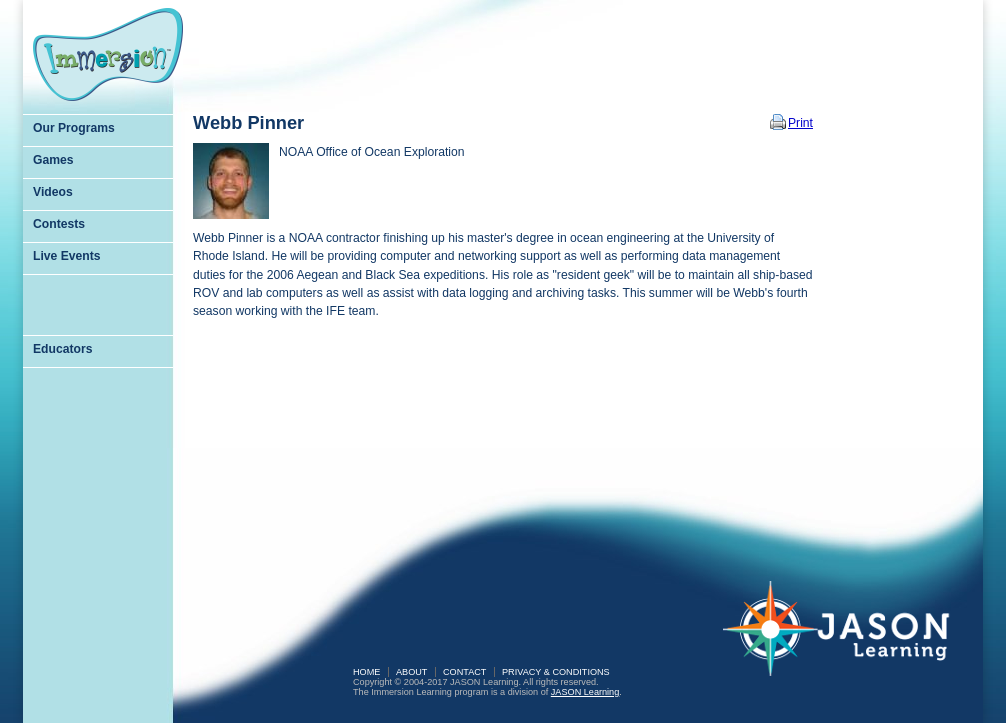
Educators (62, 349)
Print (800, 123)
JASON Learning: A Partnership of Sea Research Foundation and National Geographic (848, 642)
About (411, 672)
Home (366, 672)
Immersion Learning (108, 54)
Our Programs (74, 128)
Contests (59, 224)
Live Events (67, 256)
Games (53, 160)
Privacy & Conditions (556, 672)
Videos (53, 192)
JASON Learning (585, 692)
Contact (464, 672)
